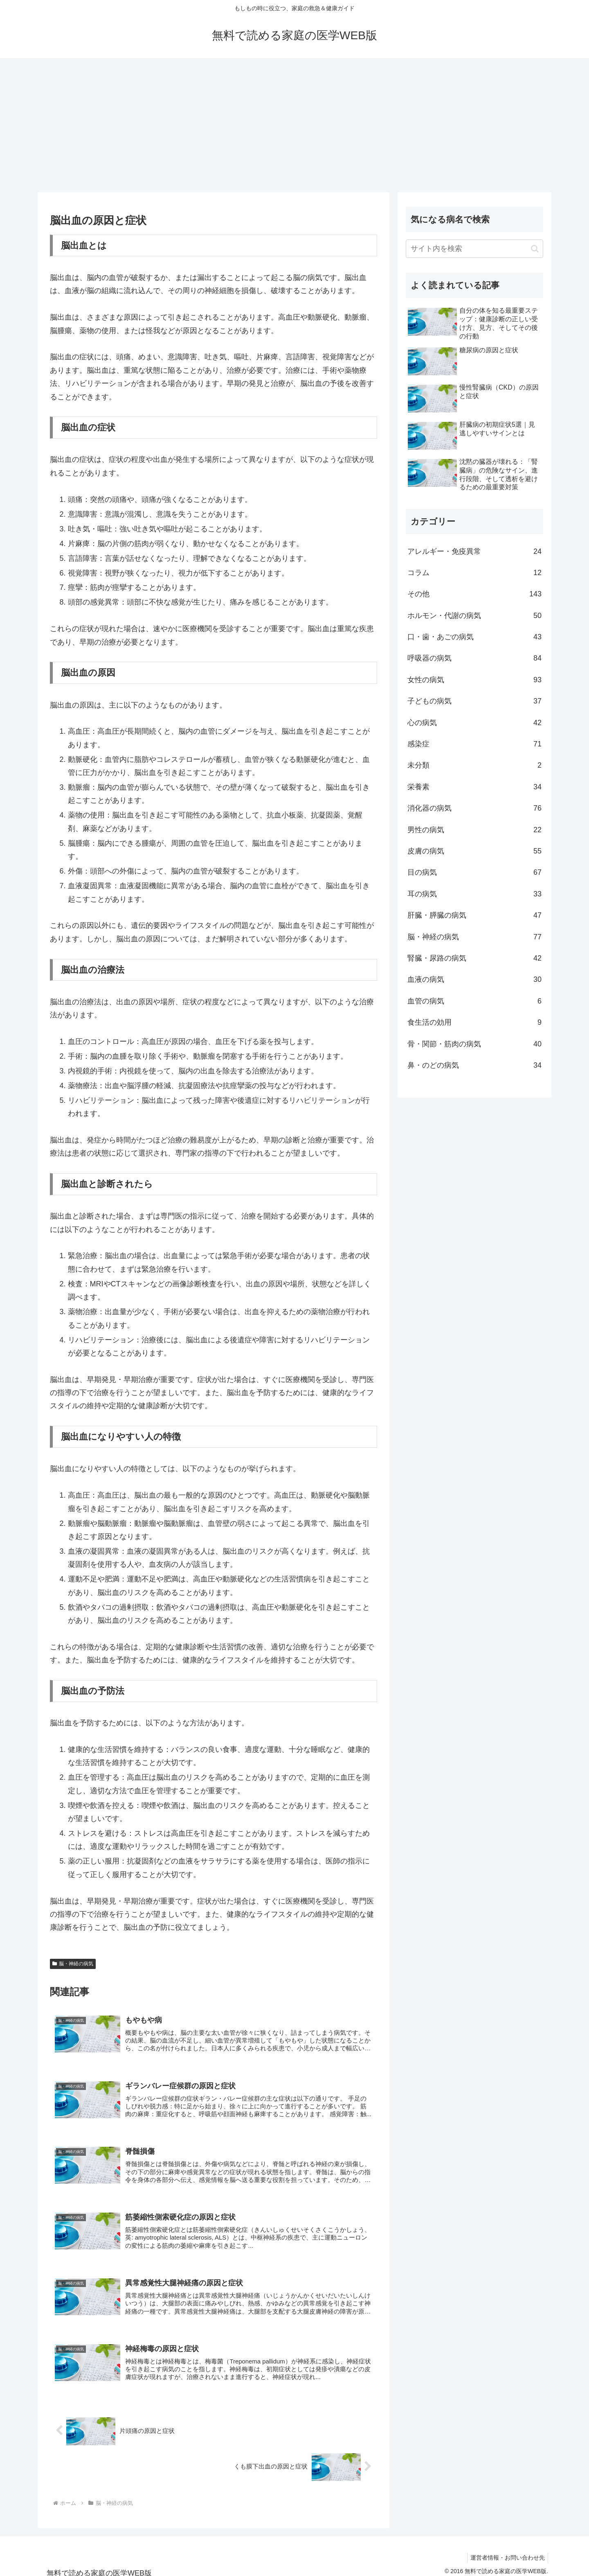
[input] (474, 249)
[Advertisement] (294, 125)
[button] (535, 248)
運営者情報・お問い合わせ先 (506, 2550)
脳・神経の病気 (72, 1964)
